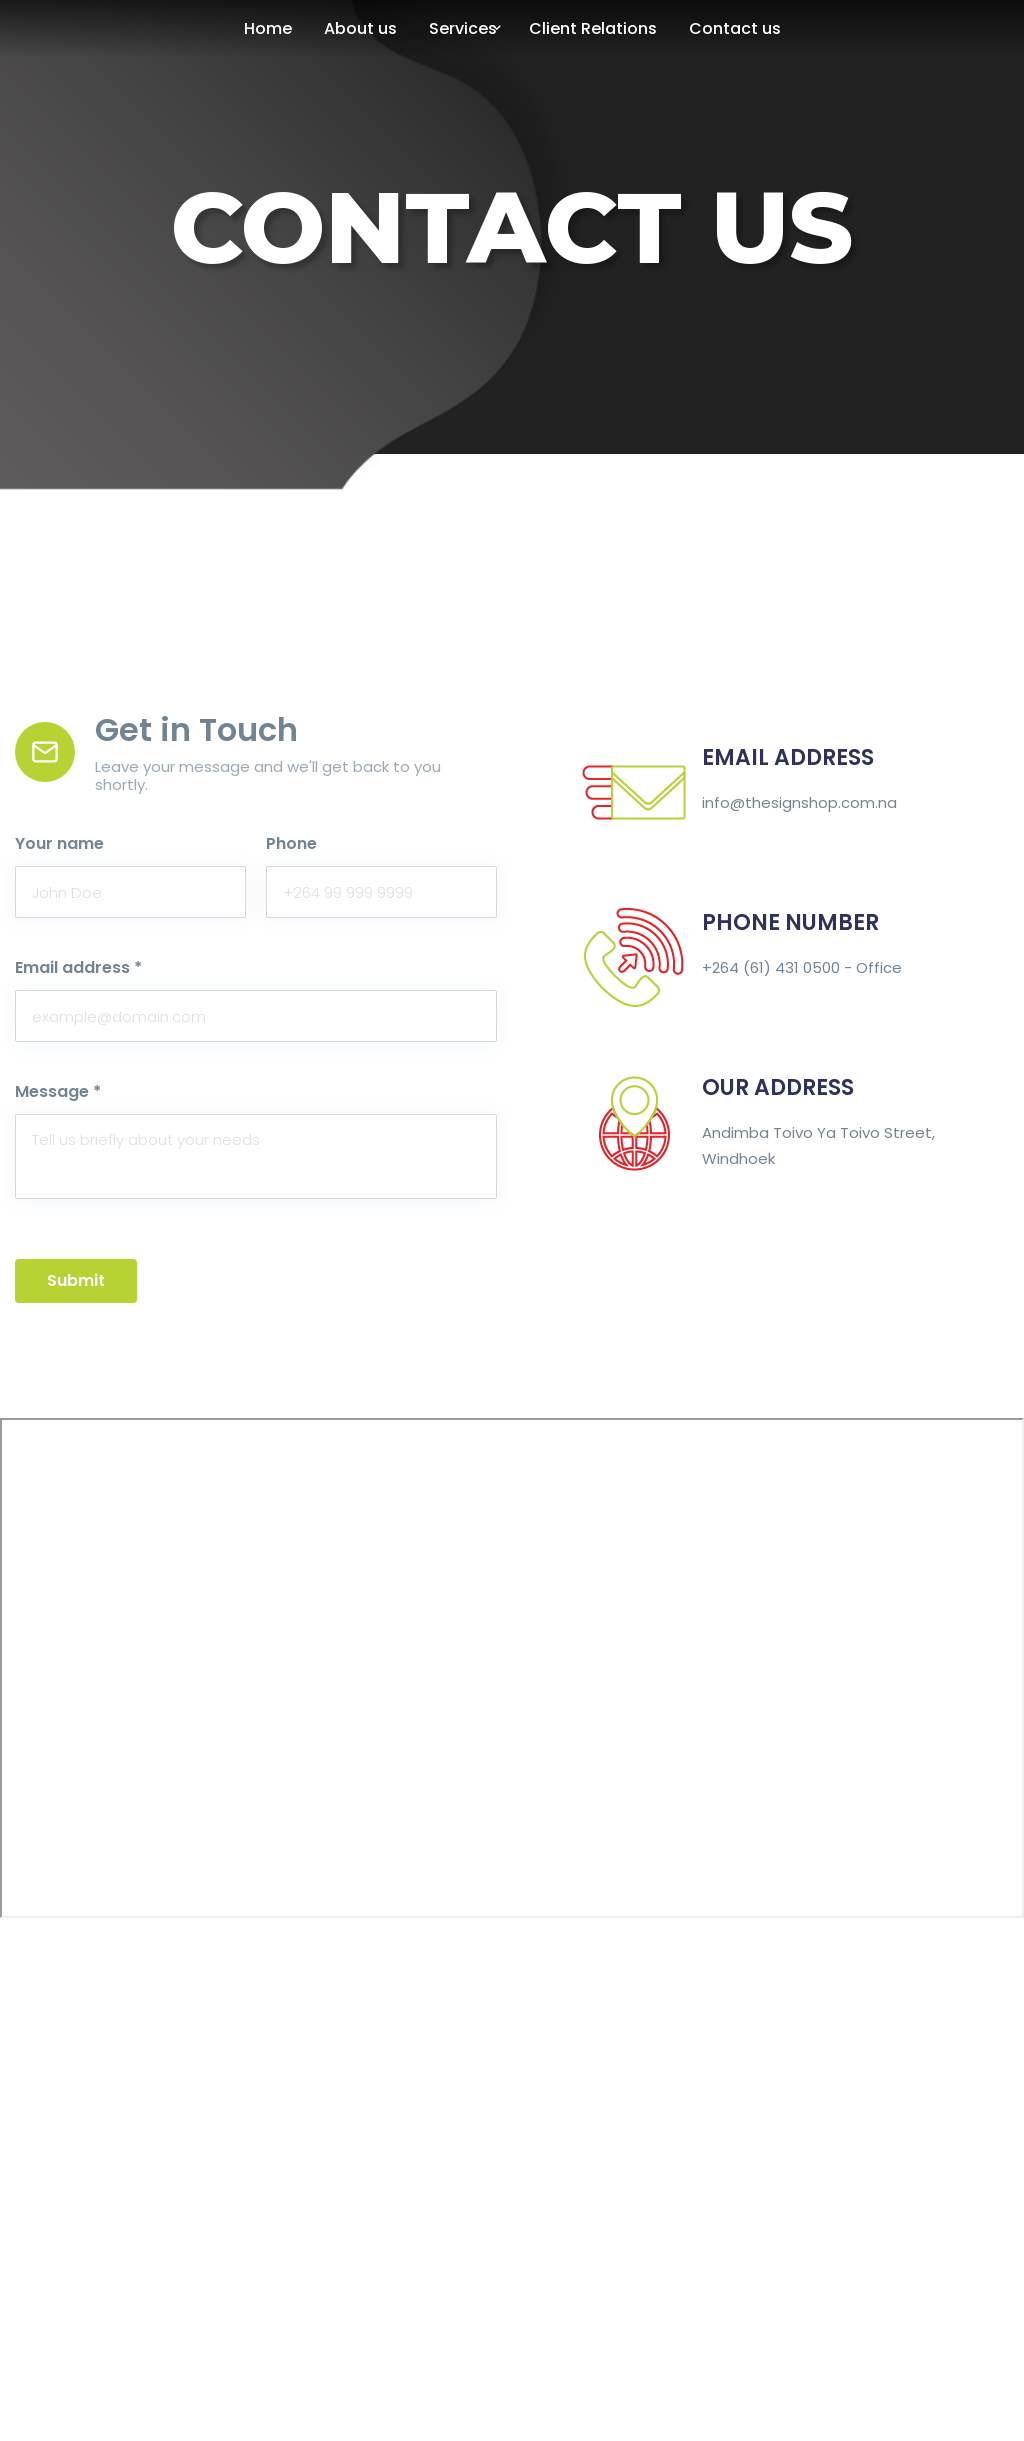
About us (360, 28)
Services (463, 28)
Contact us (735, 28)
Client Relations (593, 28)
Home (268, 28)
